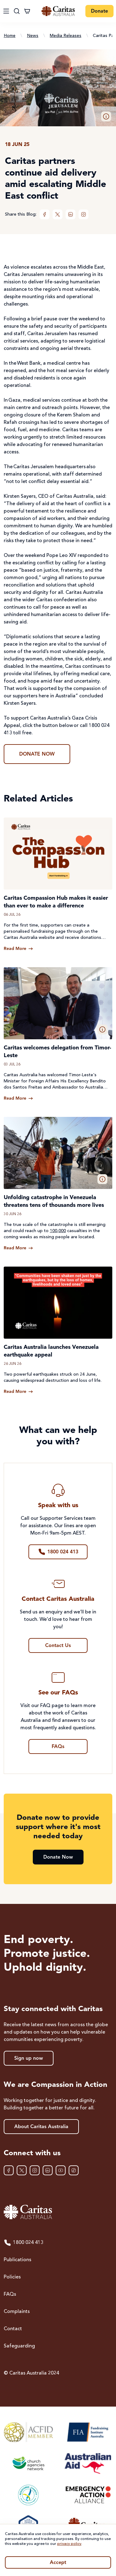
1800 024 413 (23, 2242)
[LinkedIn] (70, 214)
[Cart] (27, 11)
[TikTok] (74, 2170)
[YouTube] (61, 2170)
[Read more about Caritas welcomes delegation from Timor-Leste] (18, 1098)
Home (9, 36)
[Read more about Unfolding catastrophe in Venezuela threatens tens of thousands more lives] (18, 1248)
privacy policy (69, 2544)
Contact (13, 2329)
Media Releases (65, 36)
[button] (106, 116)
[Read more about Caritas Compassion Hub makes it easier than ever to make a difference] (18, 949)
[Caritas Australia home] (58, 11)
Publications (17, 2260)
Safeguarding (19, 2346)
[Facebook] (44, 214)
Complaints (17, 2311)
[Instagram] (83, 214)
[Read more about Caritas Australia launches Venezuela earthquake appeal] (18, 1392)
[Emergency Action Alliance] (87, 2494)
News (32, 36)
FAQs (10, 2294)
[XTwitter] (57, 214)
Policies (12, 2277)
